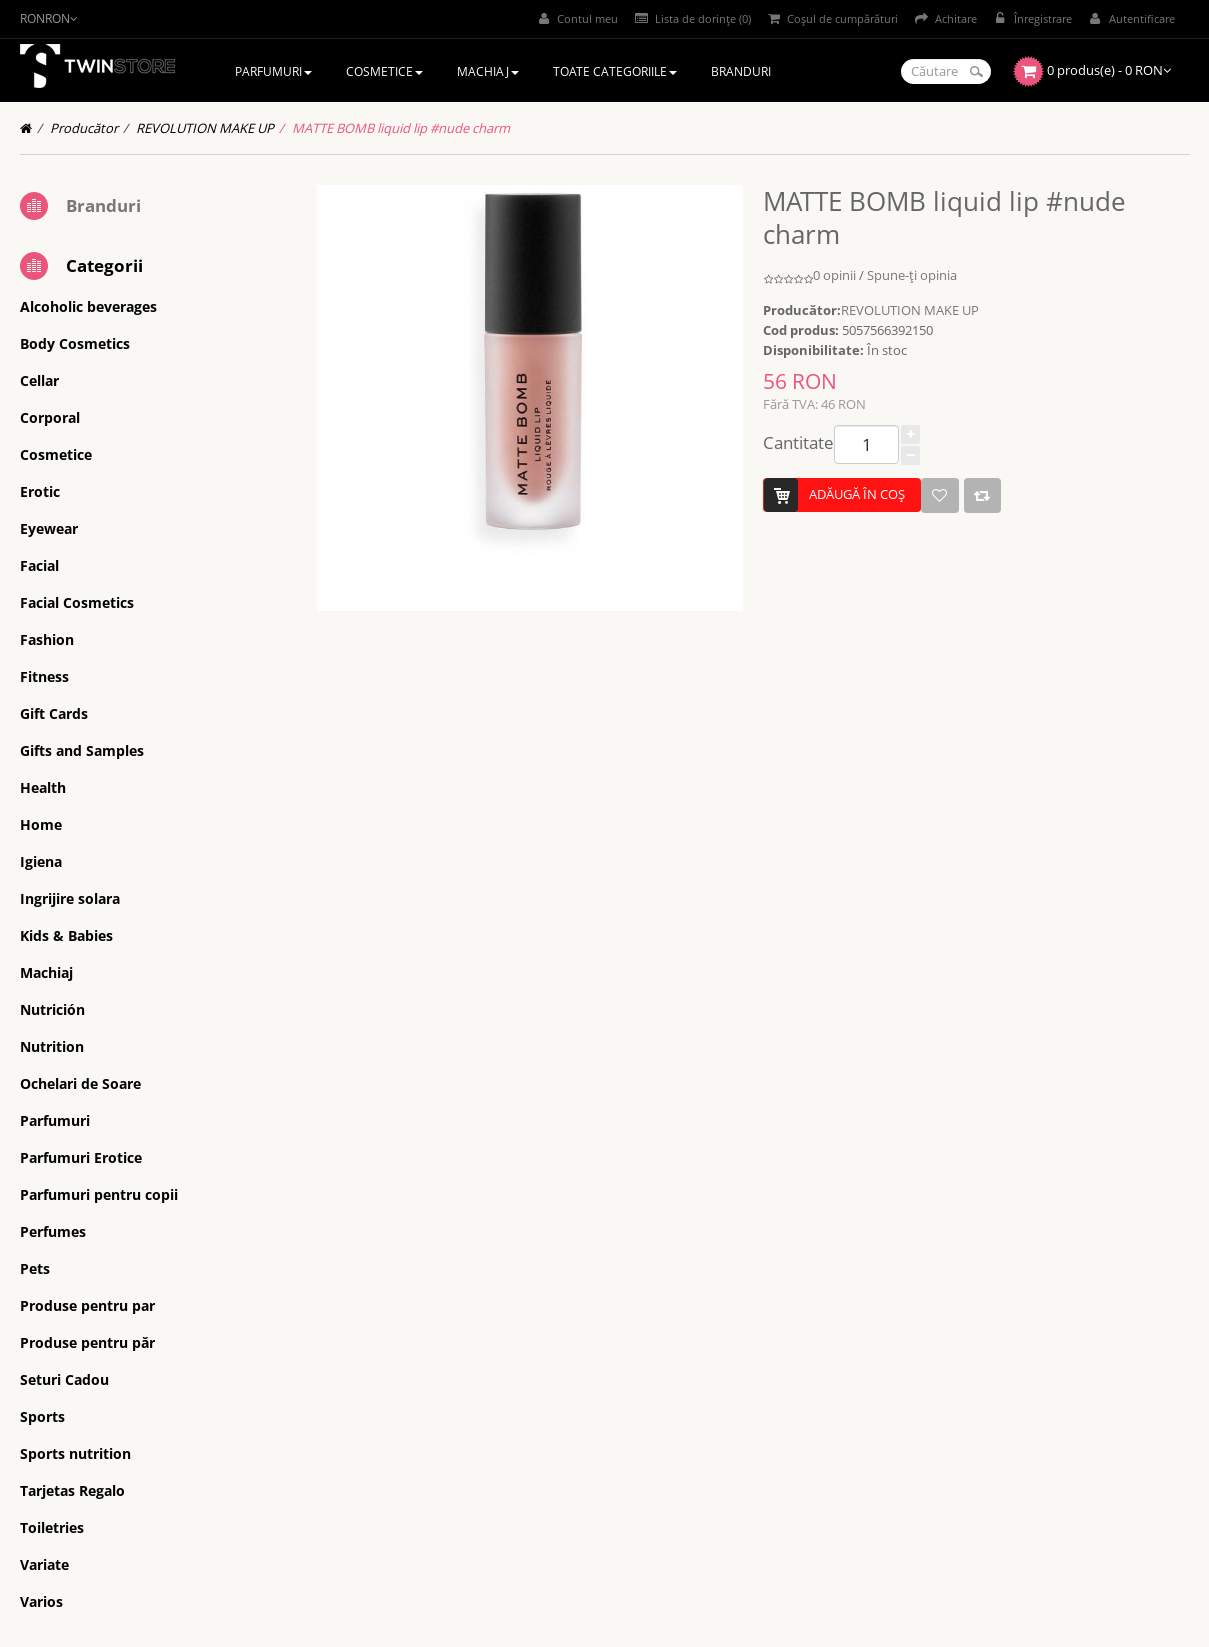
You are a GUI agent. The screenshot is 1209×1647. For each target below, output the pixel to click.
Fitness (44, 676)
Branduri (103, 205)
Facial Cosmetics (77, 602)
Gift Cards (54, 713)
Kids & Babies (66, 935)
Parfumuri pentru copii (99, 1194)
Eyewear (49, 528)
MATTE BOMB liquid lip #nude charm (401, 128)
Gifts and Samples (82, 750)
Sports (42, 1416)
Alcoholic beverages (88, 306)
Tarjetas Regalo (72, 1490)
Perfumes (53, 1231)
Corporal (50, 417)
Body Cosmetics (75, 343)
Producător (84, 128)
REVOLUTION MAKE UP (205, 128)
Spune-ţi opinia (912, 275)
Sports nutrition (75, 1453)
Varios (41, 1601)
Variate (44, 1564)
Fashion (47, 639)
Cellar (39, 380)
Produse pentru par (87, 1305)
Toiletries (52, 1527)
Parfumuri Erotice (81, 1157)
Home (41, 824)
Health (43, 787)
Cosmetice (56, 454)
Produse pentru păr (87, 1342)
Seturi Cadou (64, 1379)
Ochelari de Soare (80, 1083)
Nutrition (52, 1046)
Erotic (40, 491)
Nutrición (52, 1009)
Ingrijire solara (70, 898)
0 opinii (834, 275)
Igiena (41, 861)
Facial (39, 565)
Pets (35, 1268)
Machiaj (46, 972)
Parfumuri (55, 1120)
